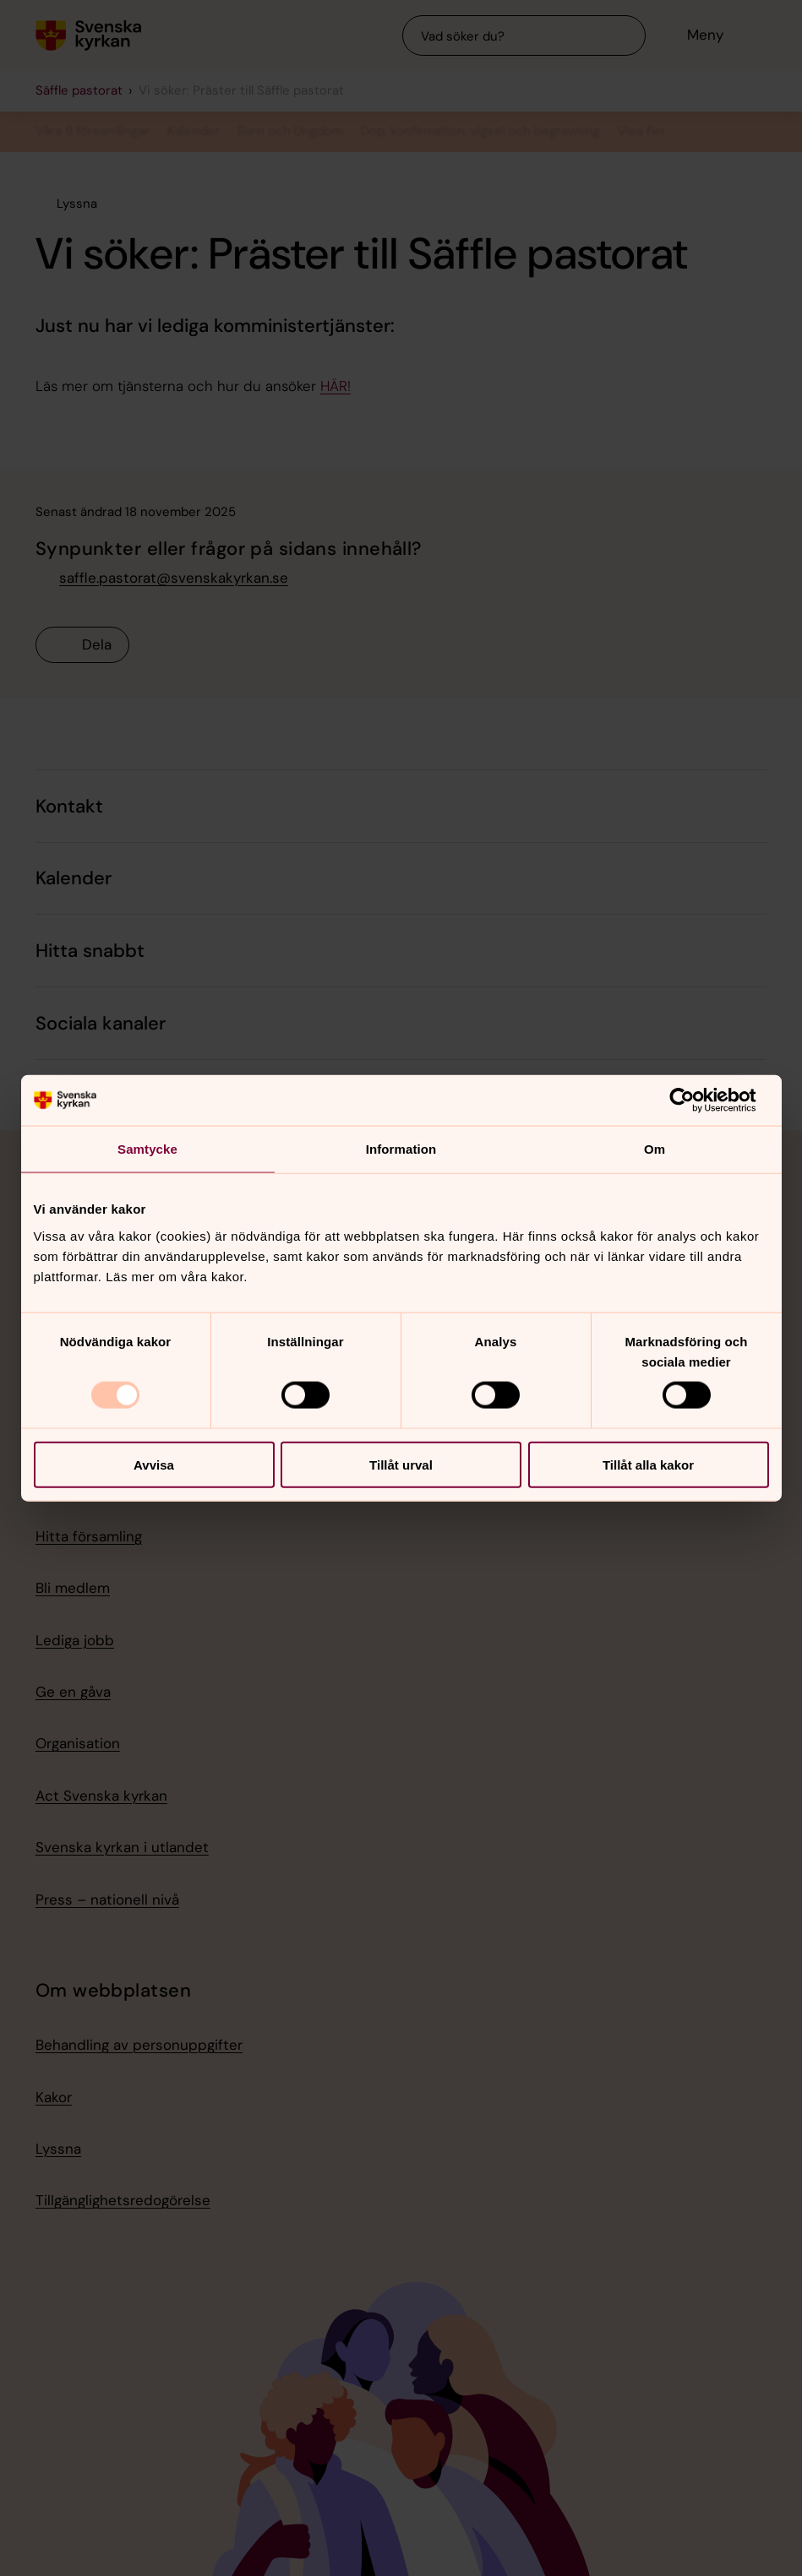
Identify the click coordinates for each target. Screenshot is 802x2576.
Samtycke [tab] (147, 1149)
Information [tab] (401, 1149)
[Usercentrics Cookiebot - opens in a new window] (695, 1100)
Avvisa (154, 1464)
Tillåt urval (401, 1464)
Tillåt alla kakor (648, 1464)
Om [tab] (654, 1149)
